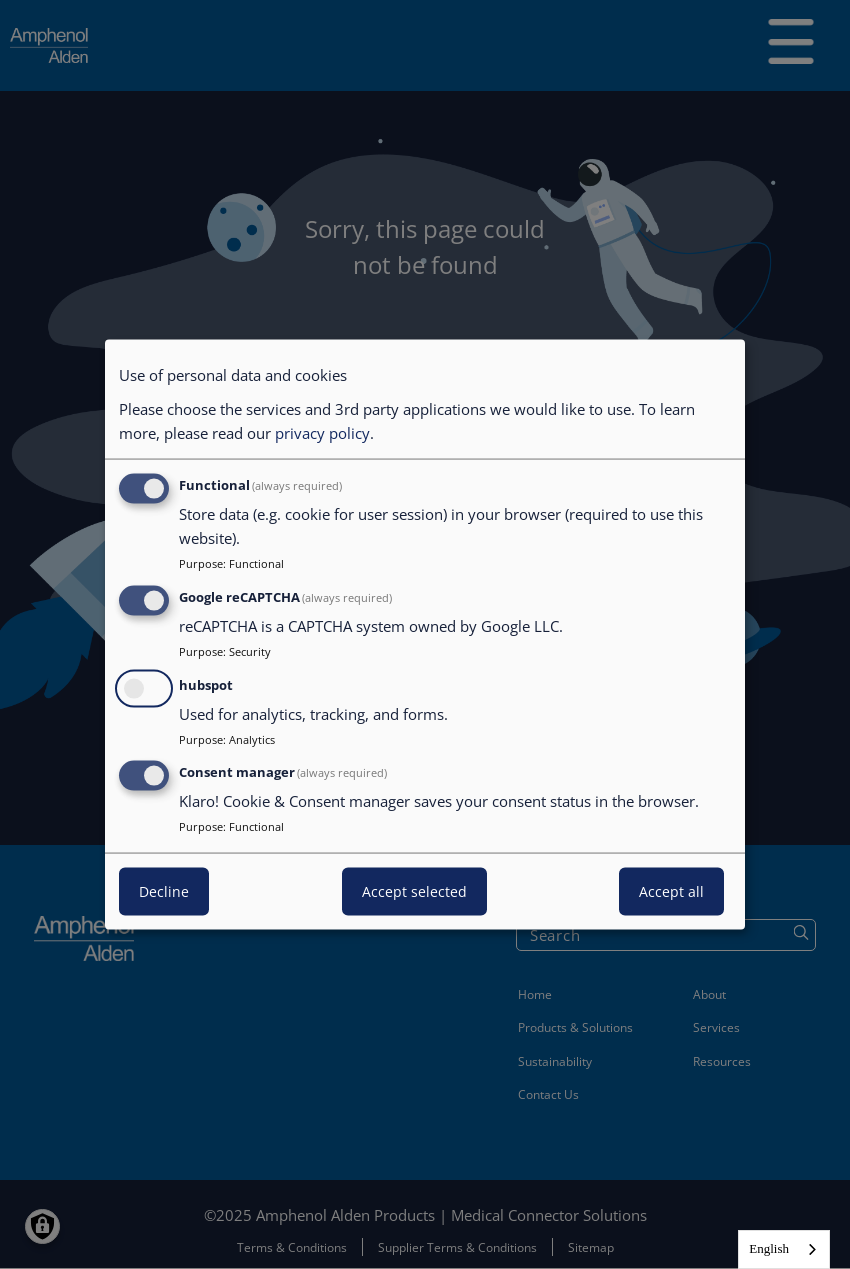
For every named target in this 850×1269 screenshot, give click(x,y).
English (769, 1248)
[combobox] (784, 1249)
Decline (164, 891)
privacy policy (322, 433)
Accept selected (414, 891)
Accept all (671, 891)
